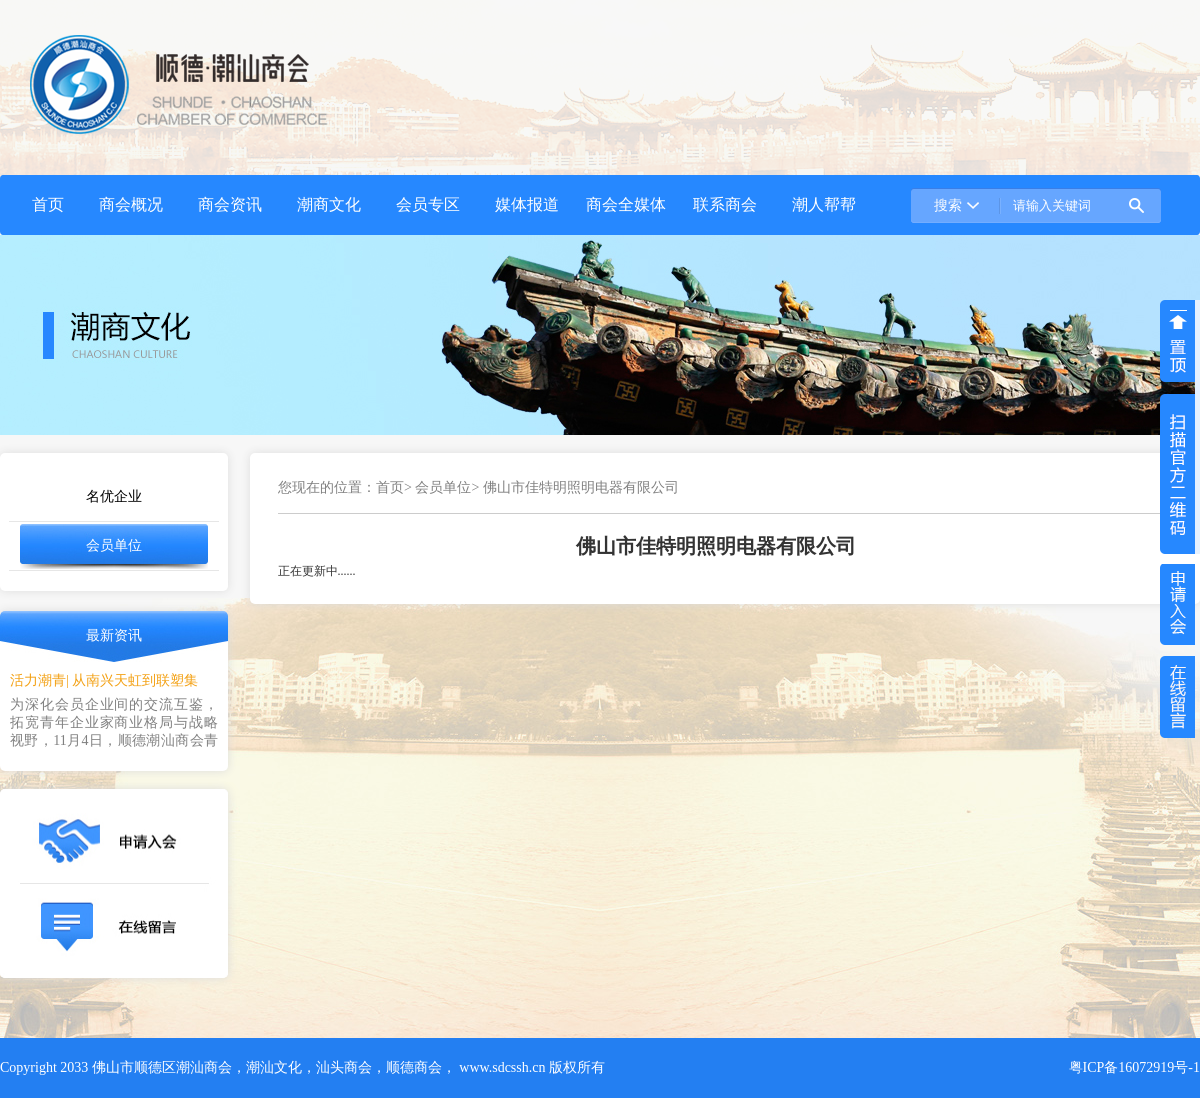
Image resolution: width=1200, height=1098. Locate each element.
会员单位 (114, 545)
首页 (390, 487)
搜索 (948, 205)
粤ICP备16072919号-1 (1134, 1067)
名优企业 (114, 496)
